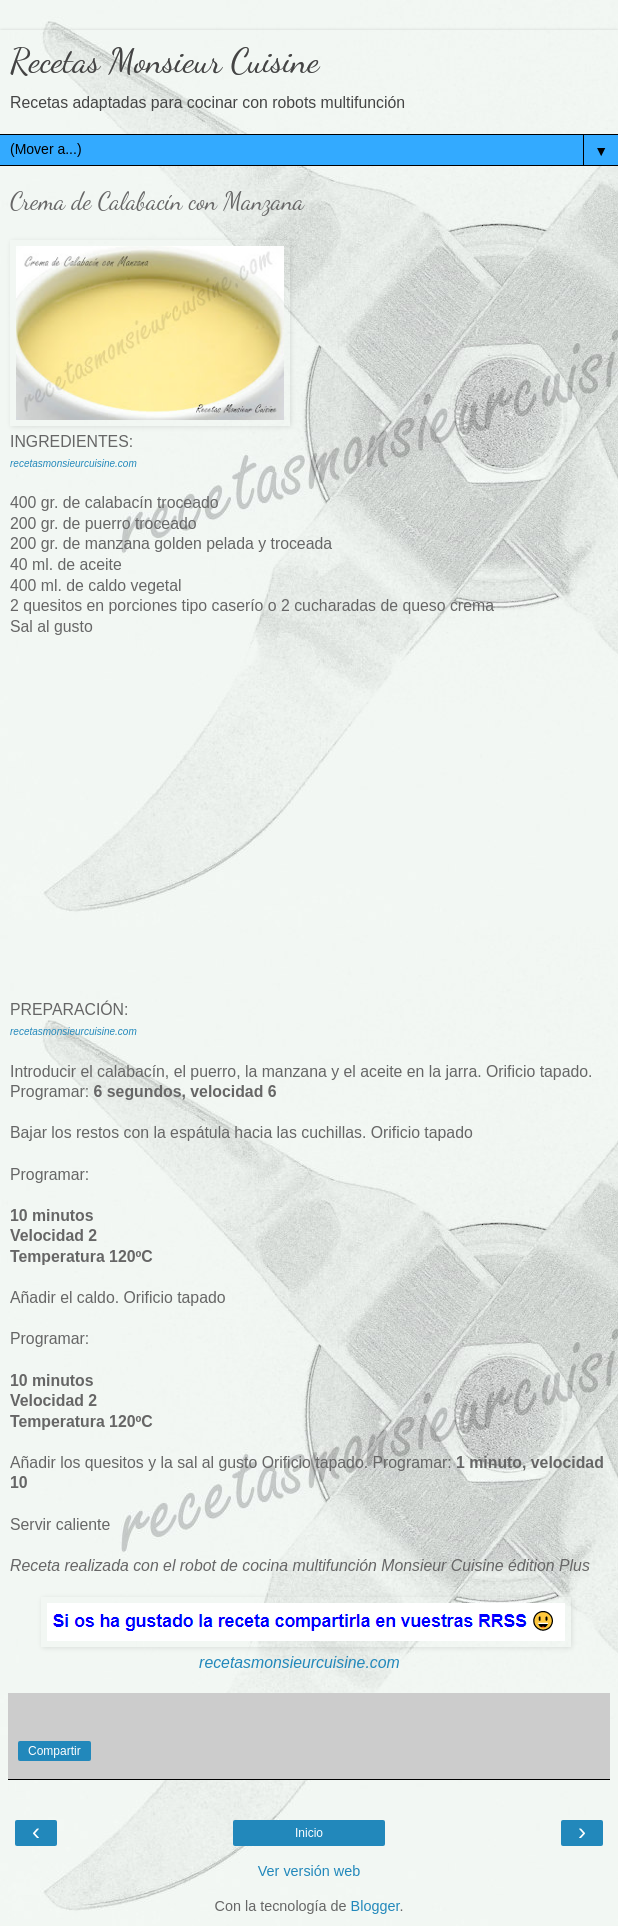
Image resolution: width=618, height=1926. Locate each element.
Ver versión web (309, 1871)
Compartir (54, 1751)
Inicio (309, 1833)
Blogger (375, 1906)
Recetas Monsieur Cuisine (164, 61)
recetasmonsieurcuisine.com (73, 463)
